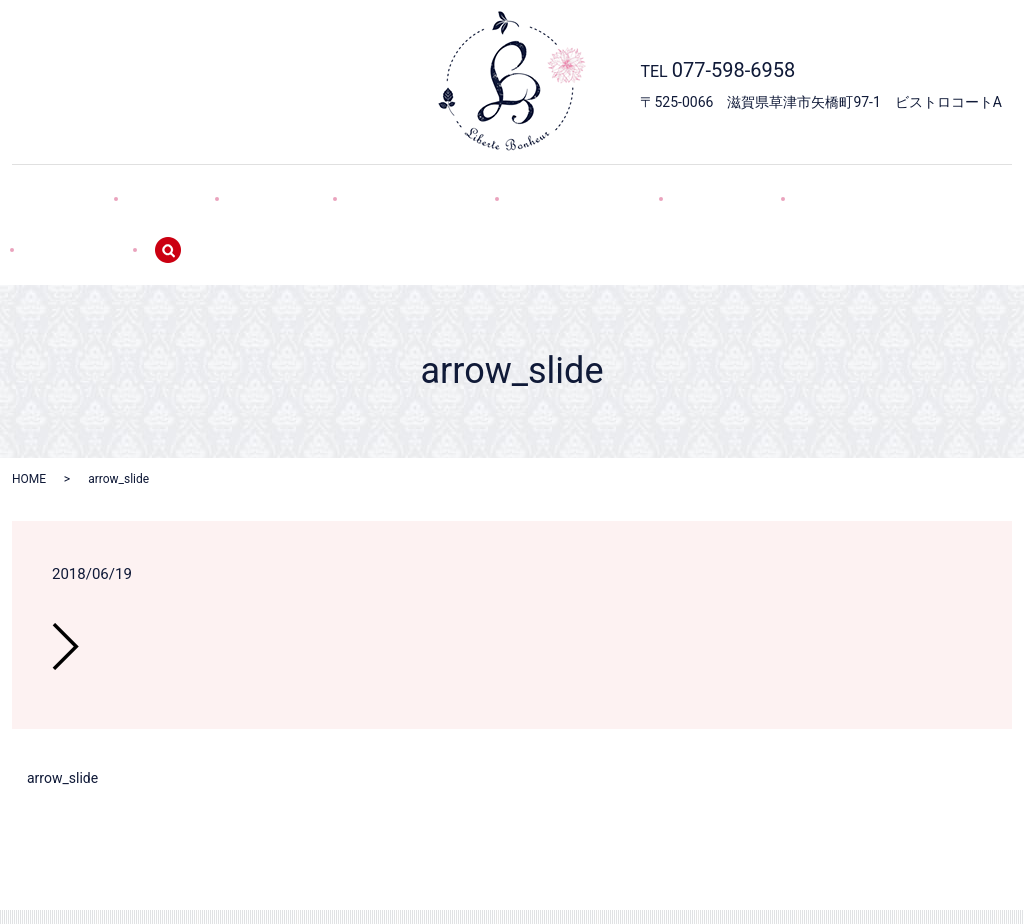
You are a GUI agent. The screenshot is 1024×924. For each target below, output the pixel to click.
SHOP (180, 188)
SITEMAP (851, 188)
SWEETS (269, 188)
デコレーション (390, 188)
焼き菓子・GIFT (534, 188)
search (949, 189)
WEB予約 (656, 188)
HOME (97, 188)
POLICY (753, 188)
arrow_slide (62, 709)
